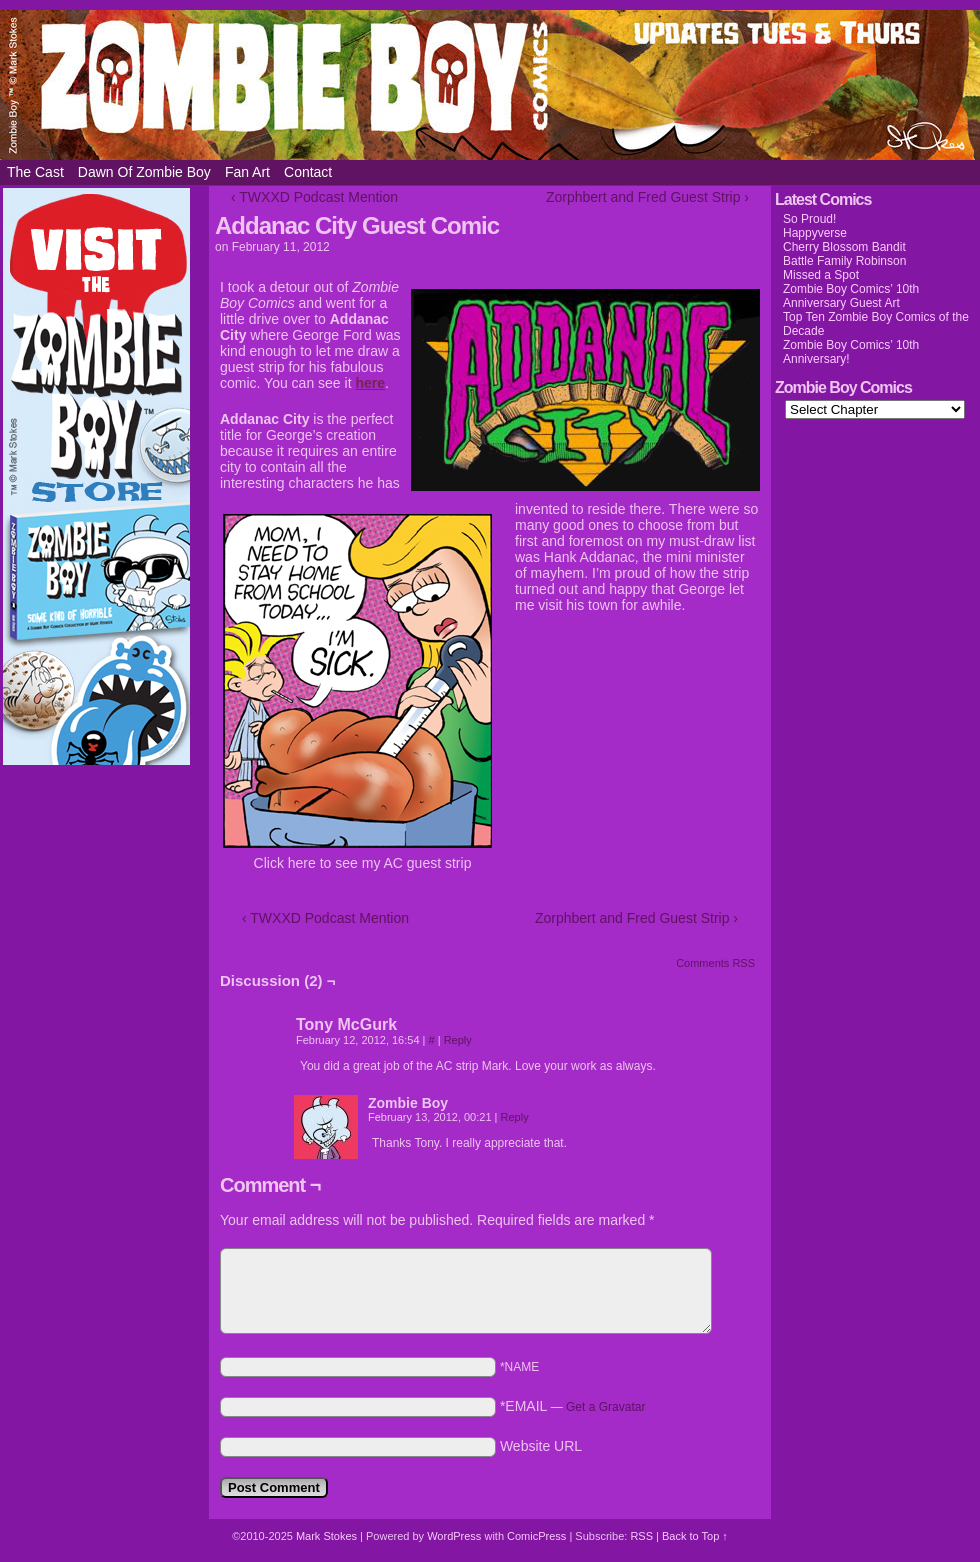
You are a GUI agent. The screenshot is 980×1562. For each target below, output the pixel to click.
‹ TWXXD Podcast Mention (314, 197)
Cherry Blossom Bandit (844, 247)
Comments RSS (715, 963)
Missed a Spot (821, 275)
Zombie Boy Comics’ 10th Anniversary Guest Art (851, 296)
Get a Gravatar (605, 1407)
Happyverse (815, 233)
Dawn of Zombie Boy (144, 172)
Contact (308, 172)
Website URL (541, 1446)
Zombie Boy (490, 85)
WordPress (454, 1536)
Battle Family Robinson (844, 261)
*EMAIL (573, 1406)
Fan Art (247, 172)
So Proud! (809, 219)
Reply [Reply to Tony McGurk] (458, 1040)
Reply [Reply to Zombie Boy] (515, 1117)
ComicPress (536, 1536)
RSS (641, 1536)
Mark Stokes (328, 1536)
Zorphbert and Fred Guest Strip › (647, 197)
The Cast (35, 172)
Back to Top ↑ (695, 1536)
